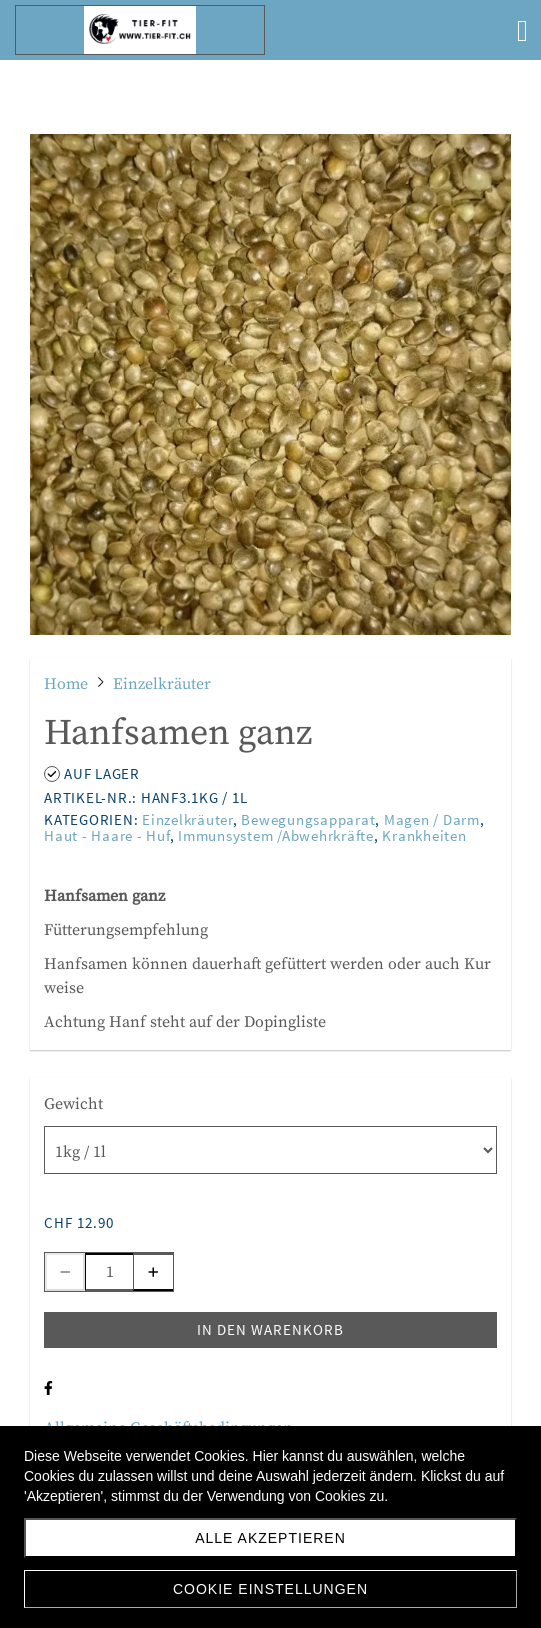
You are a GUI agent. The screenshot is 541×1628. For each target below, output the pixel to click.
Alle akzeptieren (270, 1538)
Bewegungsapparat (308, 819)
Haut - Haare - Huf (107, 835)
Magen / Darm (432, 819)
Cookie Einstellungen (270, 1589)
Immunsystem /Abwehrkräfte (276, 835)
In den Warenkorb (270, 1329)
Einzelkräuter (187, 819)
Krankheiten (424, 835)
